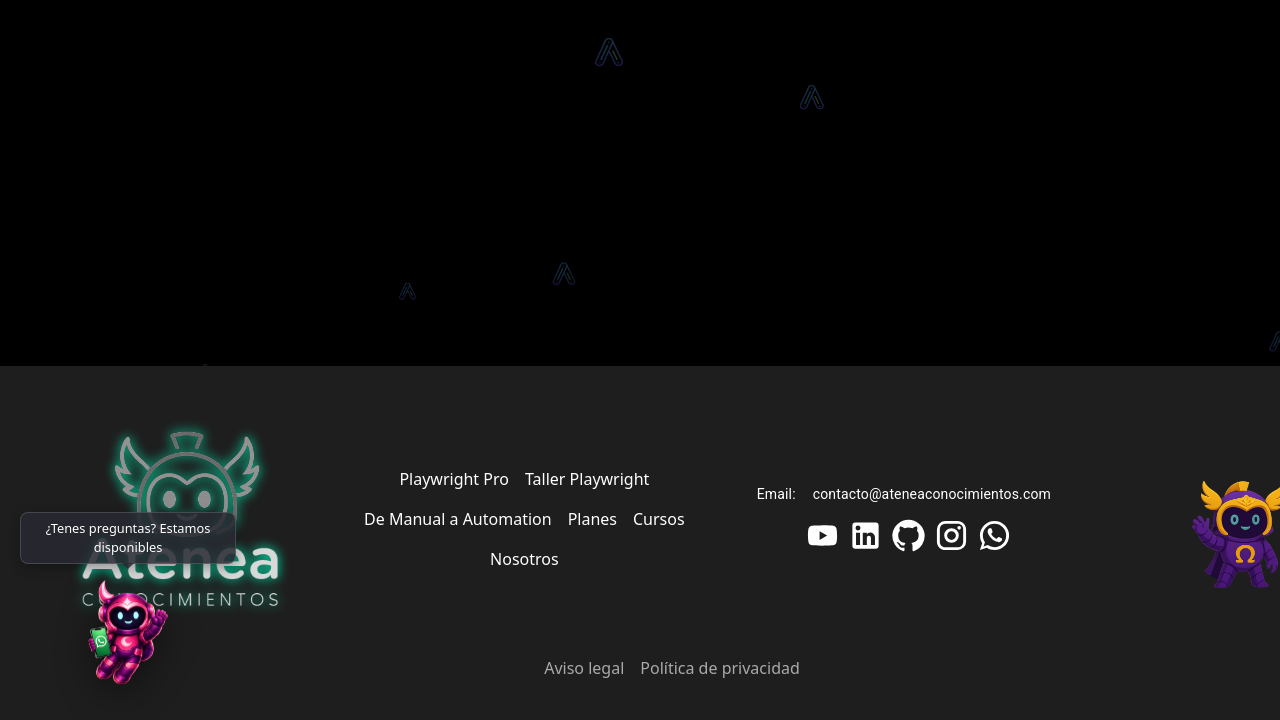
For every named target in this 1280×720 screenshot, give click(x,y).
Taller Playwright (587, 479)
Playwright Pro (454, 479)
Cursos (659, 519)
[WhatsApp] (128, 640)
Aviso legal (584, 668)
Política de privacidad (720, 668)
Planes (592, 519)
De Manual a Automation (458, 519)
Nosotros (524, 559)
